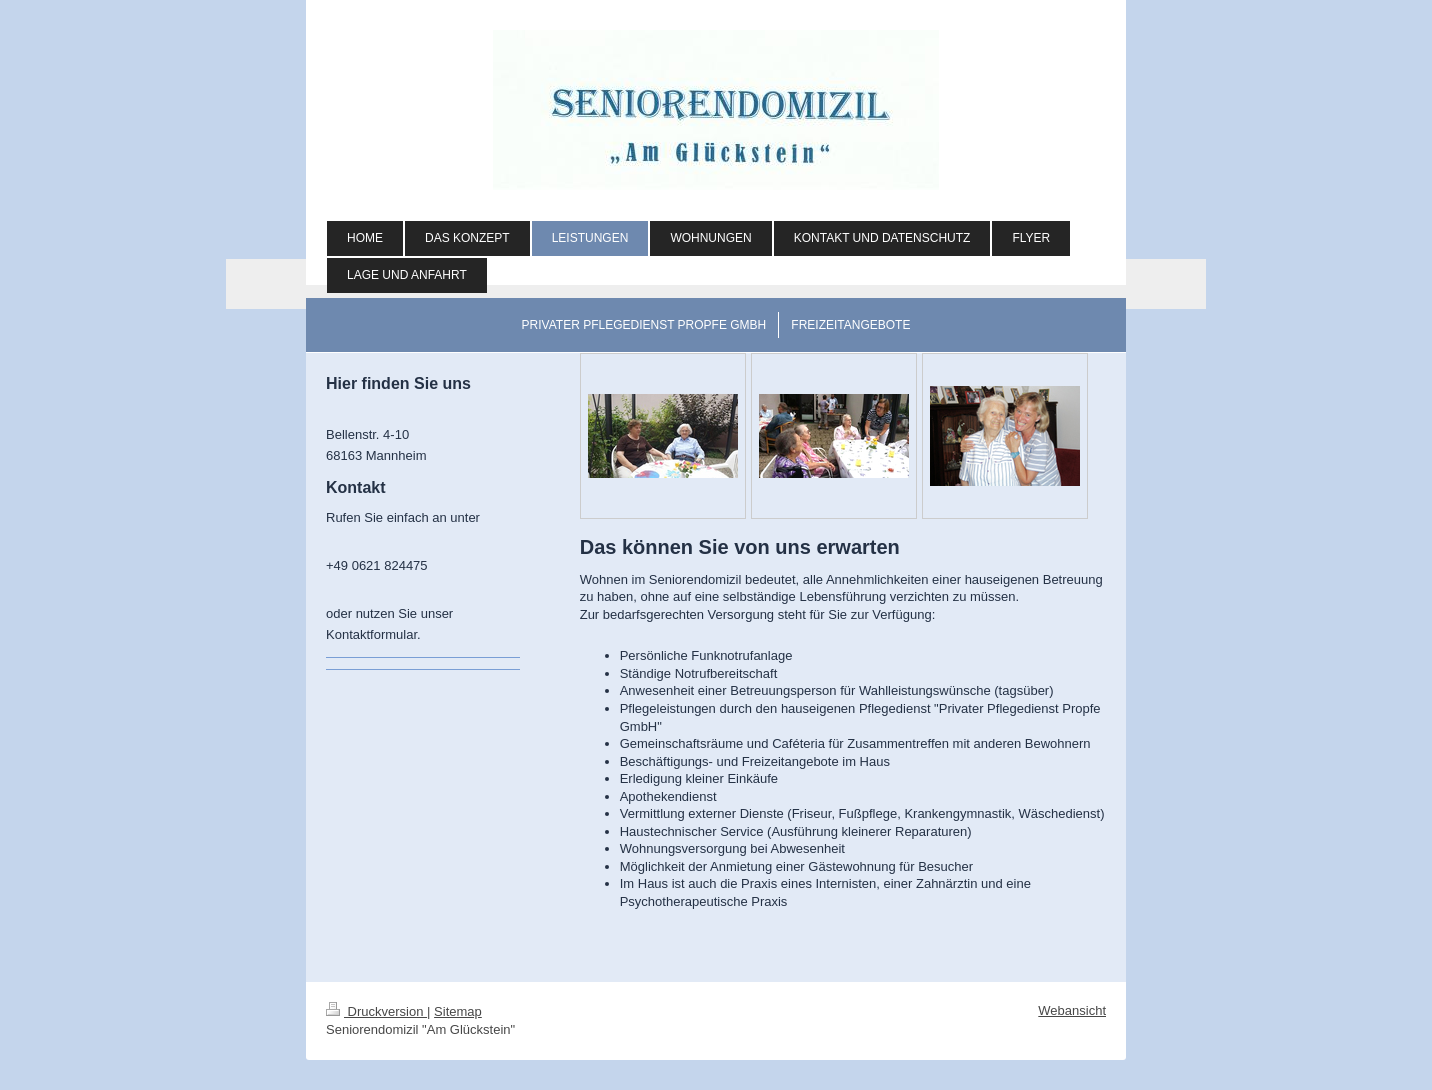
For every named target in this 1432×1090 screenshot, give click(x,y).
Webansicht (1072, 1010)
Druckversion (376, 1011)
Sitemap (458, 1011)
